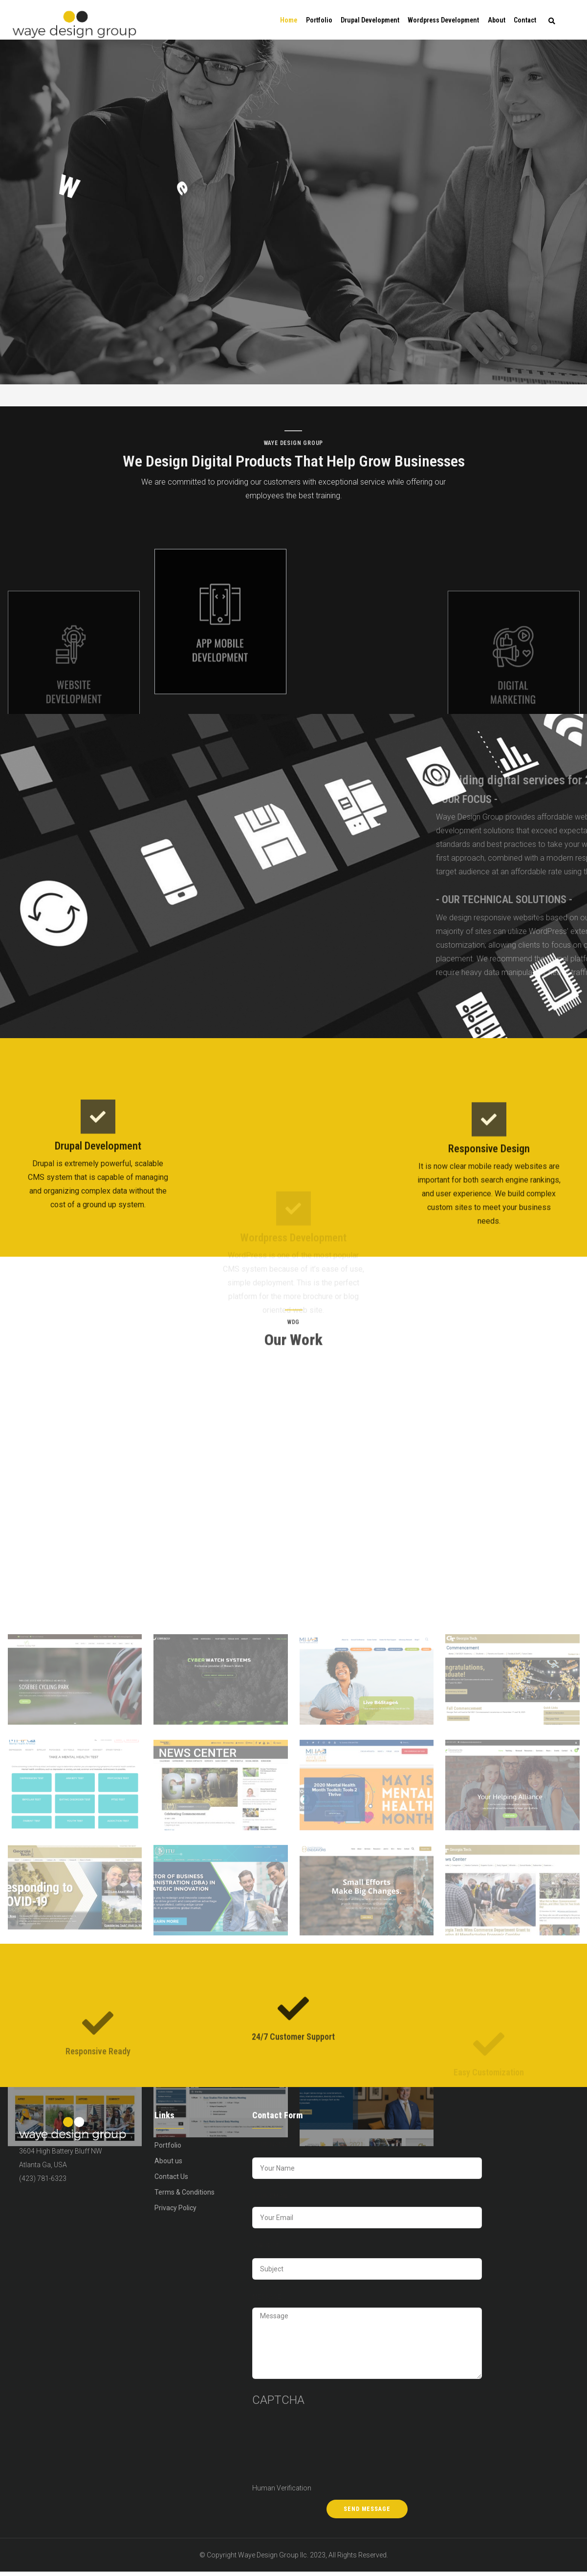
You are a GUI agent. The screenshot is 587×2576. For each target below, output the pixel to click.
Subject (265, 2249)
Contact (525, 22)
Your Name (269, 2148)
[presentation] (292, 2450)
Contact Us (171, 2180)
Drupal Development (367, 22)
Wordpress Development (441, 22)
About (495, 22)
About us (168, 2165)
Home (284, 22)
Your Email (270, 2200)
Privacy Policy (175, 2212)
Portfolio (316, 22)
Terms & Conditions (184, 2196)
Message (266, 2300)
